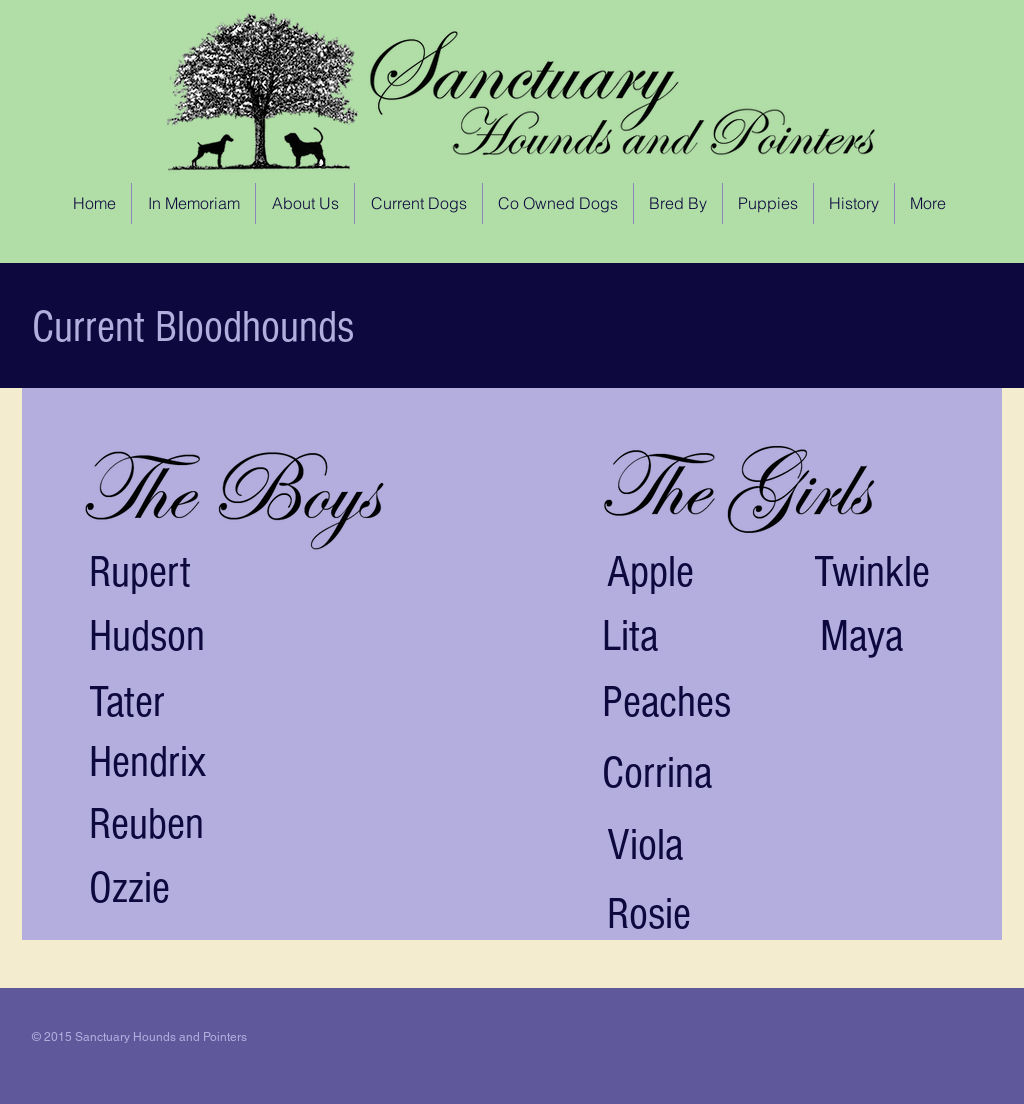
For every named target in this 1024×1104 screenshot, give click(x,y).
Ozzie (129, 888)
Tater (127, 702)
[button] (418, 203)
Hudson (147, 636)
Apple (650, 572)
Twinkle (872, 572)
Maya (861, 636)
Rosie (649, 914)
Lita (630, 636)
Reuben (146, 824)
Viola (645, 845)
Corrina (657, 773)
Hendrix (147, 762)
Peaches (666, 702)
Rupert (140, 572)
